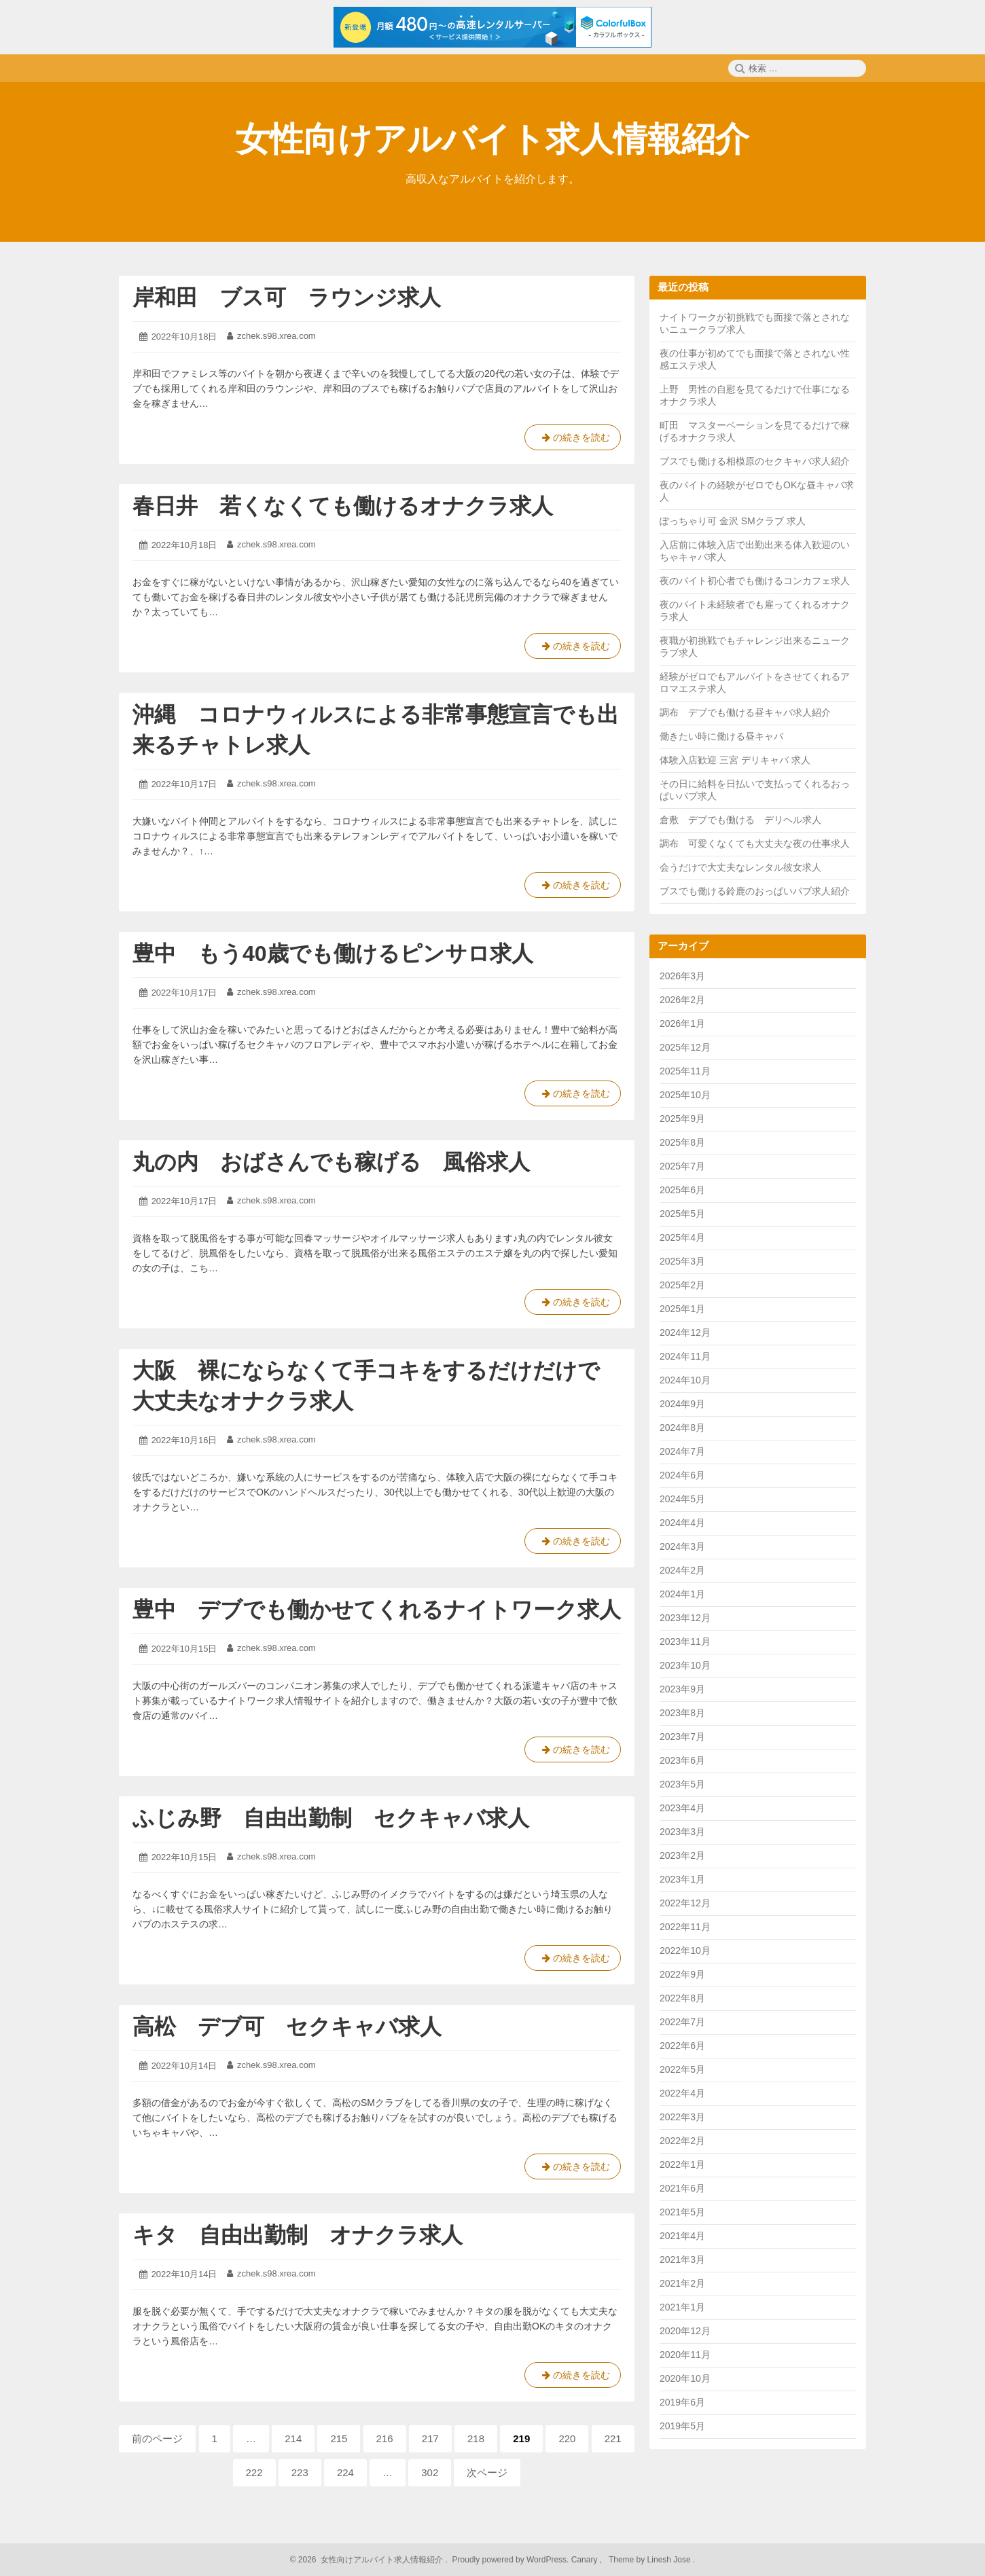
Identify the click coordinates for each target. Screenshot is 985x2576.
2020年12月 (685, 2330)
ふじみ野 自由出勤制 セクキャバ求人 (330, 1818)
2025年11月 (685, 1071)
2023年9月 (682, 1689)
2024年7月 (682, 1451)
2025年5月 (682, 1213)
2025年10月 (685, 1094)
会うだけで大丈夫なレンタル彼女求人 (740, 867)
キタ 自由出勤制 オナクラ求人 (297, 2235)
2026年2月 (682, 999)
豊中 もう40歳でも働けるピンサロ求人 (332, 953)
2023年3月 (682, 1831)
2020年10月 (685, 2378)
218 (475, 2442)
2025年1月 (682, 1308)
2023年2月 (682, 1855)
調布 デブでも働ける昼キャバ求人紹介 (745, 712)
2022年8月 (682, 1998)
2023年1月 (682, 1879)
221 (613, 2442)
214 (293, 2442)
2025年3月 (682, 1261)
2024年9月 (682, 1403)
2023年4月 (682, 1807)
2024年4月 (682, 1522)
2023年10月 (685, 1665)
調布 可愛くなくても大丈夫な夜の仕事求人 (755, 843)
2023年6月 (682, 1760)
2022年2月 (682, 2140)
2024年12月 (685, 1332)
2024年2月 (682, 1570)
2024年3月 (682, 1546)
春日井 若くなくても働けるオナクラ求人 (342, 506)
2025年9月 (682, 1118)
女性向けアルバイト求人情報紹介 (492, 139)
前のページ (157, 2438)
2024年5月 (682, 1498)
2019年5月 (682, 2425)
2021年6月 (682, 2188)
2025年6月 (682, 1189)
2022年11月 (685, 1926)
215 (338, 2442)
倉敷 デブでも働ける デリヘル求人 (740, 819)
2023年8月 (682, 1712)
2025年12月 (685, 1047)
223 (299, 2476)
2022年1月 (682, 2164)
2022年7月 (682, 2021)
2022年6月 (682, 2045)
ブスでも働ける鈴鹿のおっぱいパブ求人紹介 (755, 891)
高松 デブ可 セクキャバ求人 (287, 2026)
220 (566, 2442)
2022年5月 (682, 2069)
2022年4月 (682, 2093)
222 (254, 2476)
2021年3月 (682, 2259)
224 (345, 2476)
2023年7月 (682, 1736)
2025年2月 (682, 1285)
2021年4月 (682, 2235)
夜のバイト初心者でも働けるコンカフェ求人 (755, 580)
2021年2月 (682, 2283)
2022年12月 (685, 1903)
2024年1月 (682, 1594)
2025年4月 (682, 1237)
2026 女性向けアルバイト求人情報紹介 (370, 2559)
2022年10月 (685, 1950)
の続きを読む (572, 440)
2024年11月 (685, 1356)
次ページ (487, 2472)
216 (384, 2442)
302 (429, 2476)
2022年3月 (682, 2116)
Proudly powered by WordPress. (510, 2559)
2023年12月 (685, 1617)
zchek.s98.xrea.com (276, 336)
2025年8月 (682, 1142)
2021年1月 (682, 2307)
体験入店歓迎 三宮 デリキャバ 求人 (735, 760)
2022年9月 (682, 1974)
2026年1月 (682, 1023)
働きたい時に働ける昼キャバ (721, 736)
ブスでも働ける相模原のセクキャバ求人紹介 (755, 461)
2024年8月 (682, 1427)
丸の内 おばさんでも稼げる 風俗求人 (331, 1162)
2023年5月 (682, 1784)
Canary (585, 2559)
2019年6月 (682, 2402)
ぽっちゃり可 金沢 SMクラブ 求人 (733, 520)
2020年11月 (685, 2354)
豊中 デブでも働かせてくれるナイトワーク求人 (376, 1609)
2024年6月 (682, 1475)
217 (430, 2442)
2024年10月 (685, 1380)
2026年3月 (682, 975)
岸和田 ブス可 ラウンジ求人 (286, 297)
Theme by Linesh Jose (651, 2559)
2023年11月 (685, 1641)
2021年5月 (682, 2212)
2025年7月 (682, 1166)
